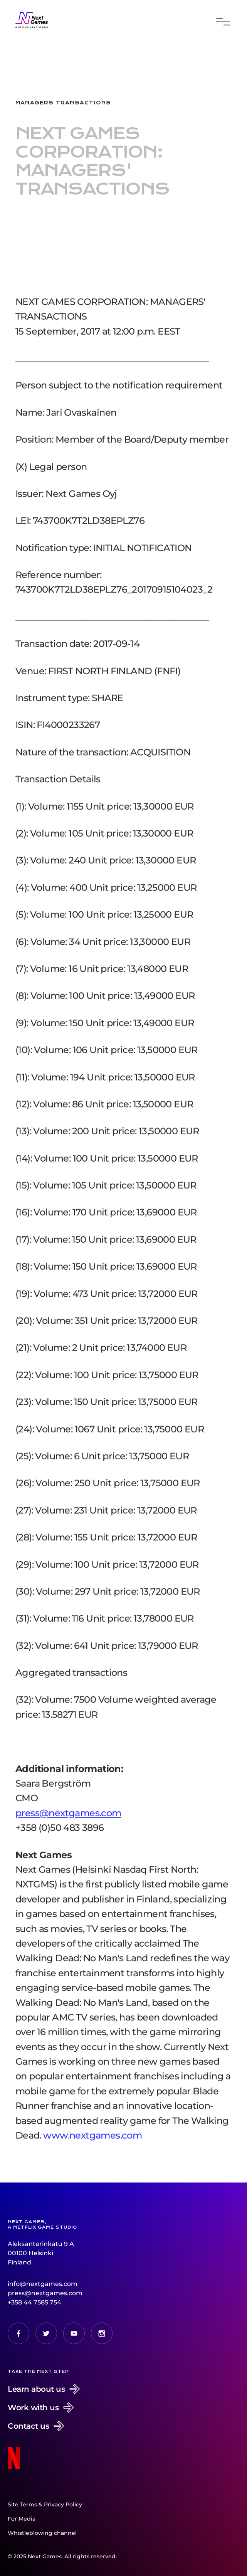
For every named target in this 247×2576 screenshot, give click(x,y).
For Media (21, 2518)
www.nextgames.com (92, 2145)
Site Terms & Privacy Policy (45, 2504)
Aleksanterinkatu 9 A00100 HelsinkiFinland (41, 2253)
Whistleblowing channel (42, 2532)
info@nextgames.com (42, 2284)
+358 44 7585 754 (34, 2302)
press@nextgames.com (45, 2293)
